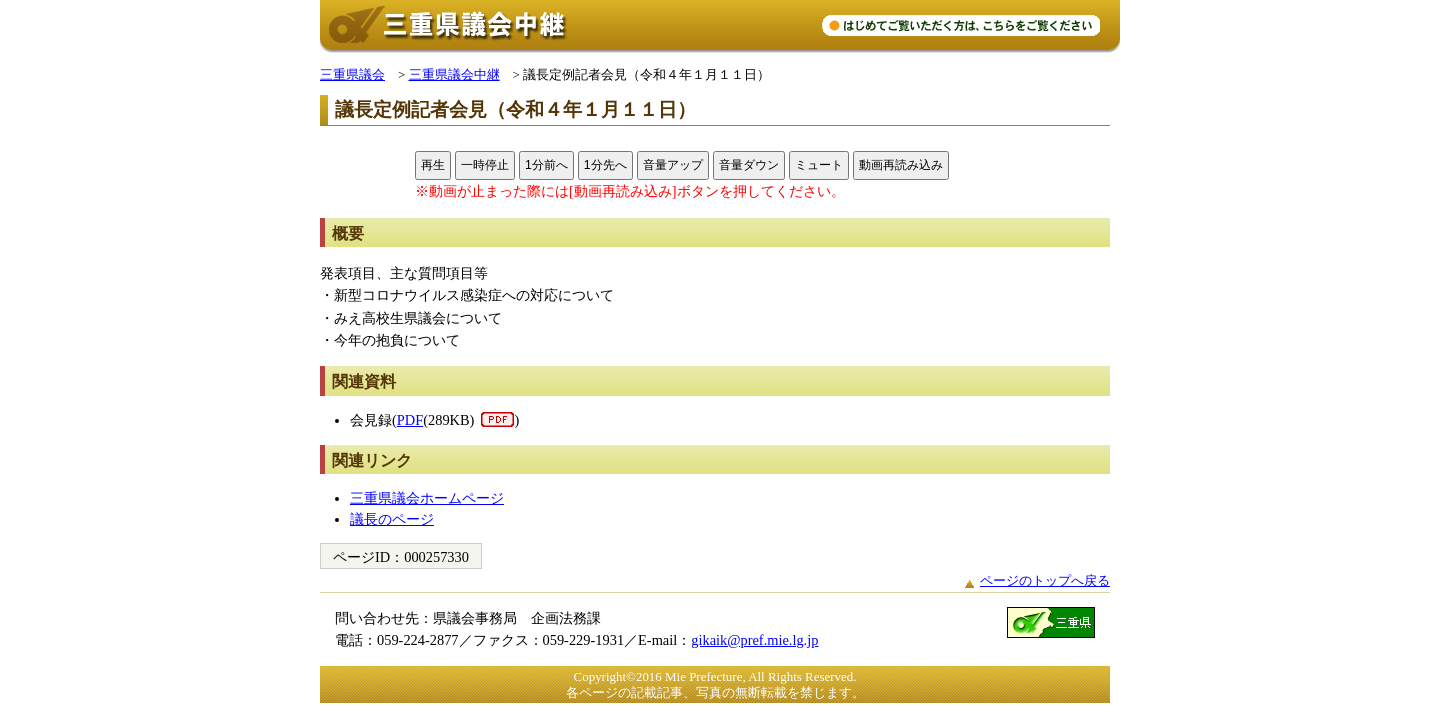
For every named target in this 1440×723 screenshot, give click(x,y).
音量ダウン (749, 165)
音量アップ (673, 165)
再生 (433, 165)
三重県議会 (352, 74)
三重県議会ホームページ (427, 498)
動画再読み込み (901, 165)
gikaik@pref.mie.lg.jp (754, 640)
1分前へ (546, 165)
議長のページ (392, 519)
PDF (410, 420)
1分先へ (605, 165)
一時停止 (485, 165)
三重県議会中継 (454, 74)
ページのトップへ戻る (1045, 580)
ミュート (819, 165)
